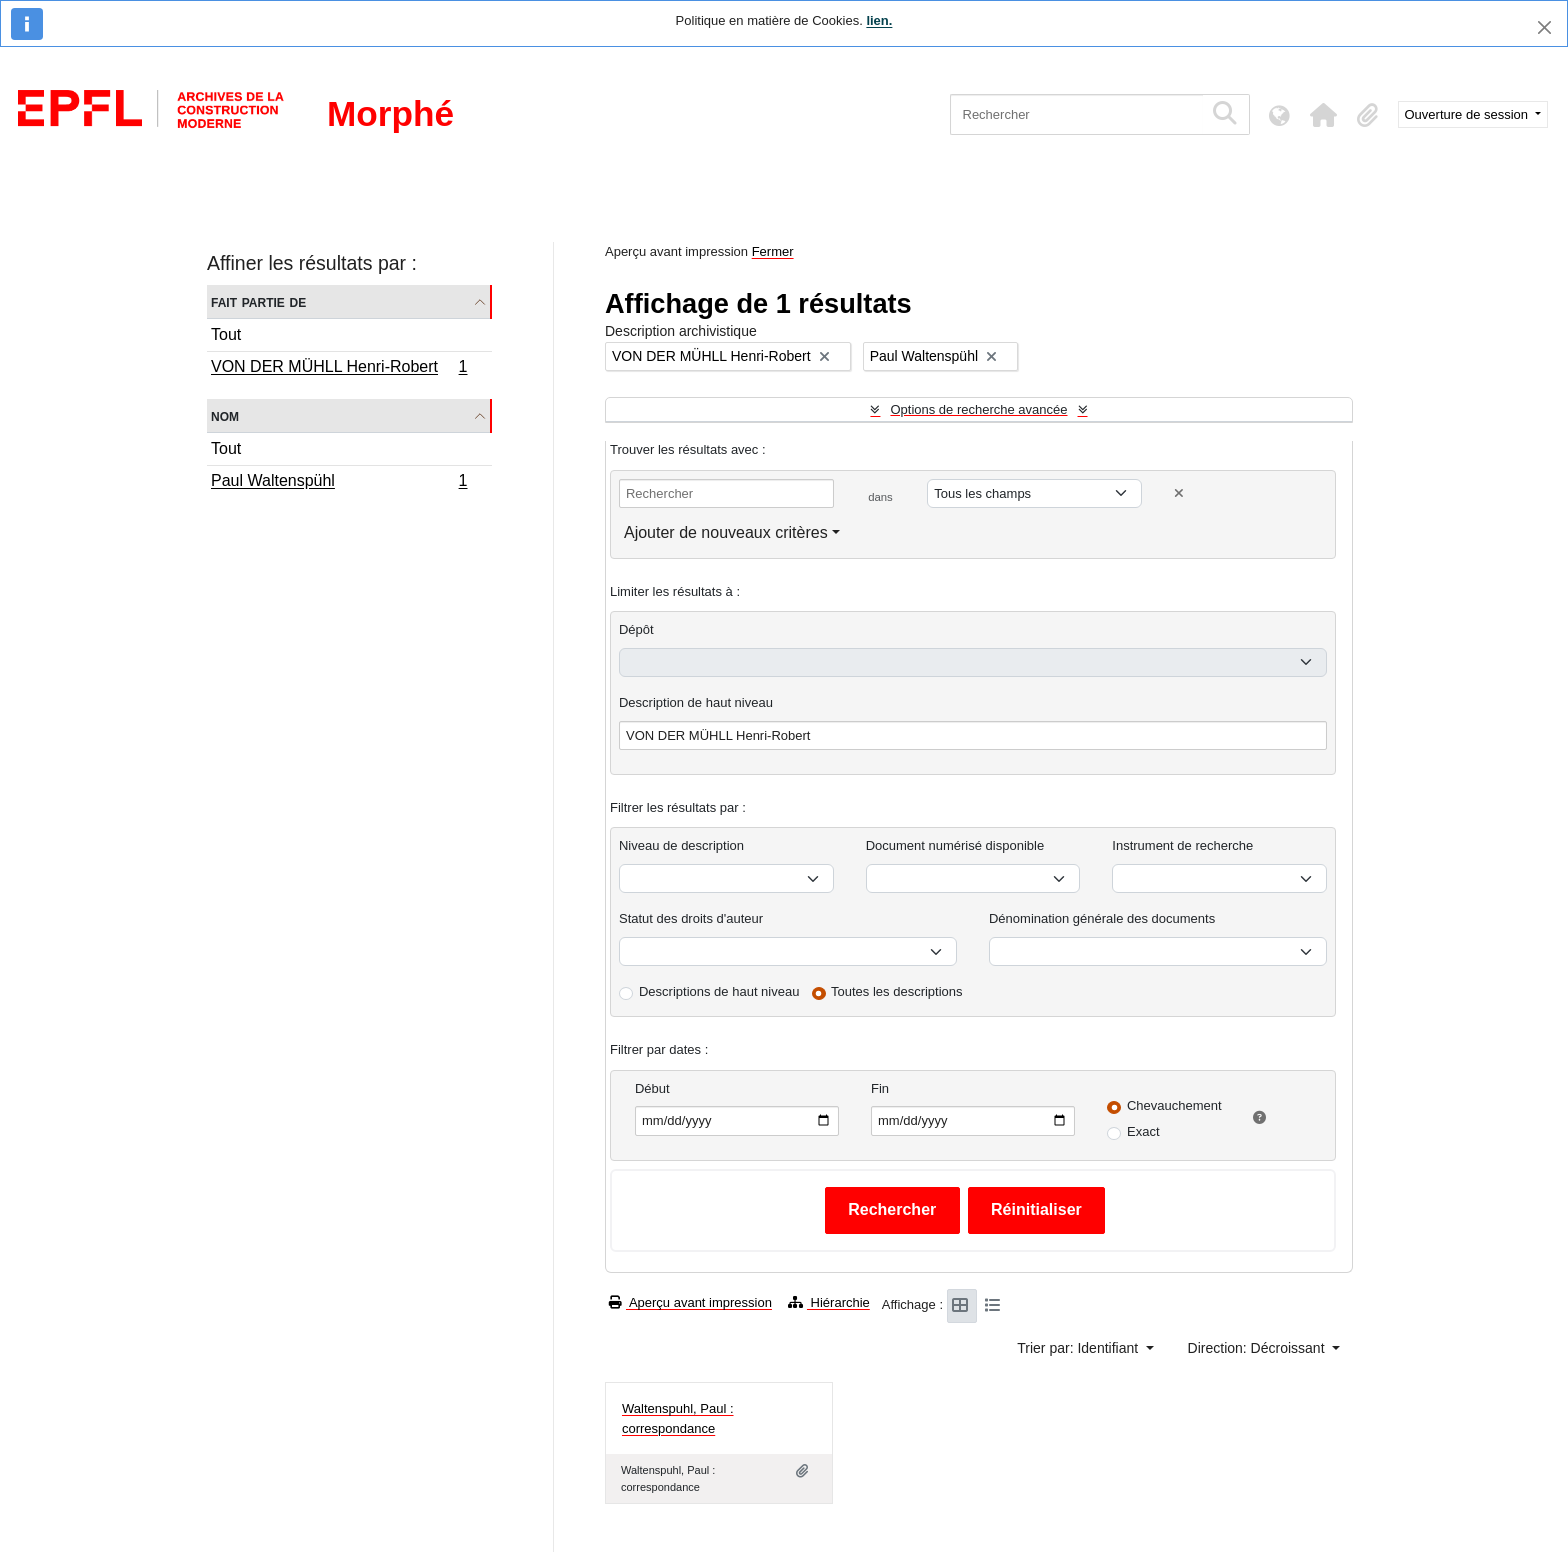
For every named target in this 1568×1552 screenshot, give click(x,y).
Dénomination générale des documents (1102, 918)
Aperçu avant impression (690, 1302)
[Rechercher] (1076, 114)
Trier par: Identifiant (1079, 1348)
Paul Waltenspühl (339, 483)
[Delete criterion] (1179, 493)
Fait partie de (258, 301)
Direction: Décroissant (1258, 1348)
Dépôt (636, 629)
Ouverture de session (1468, 114)
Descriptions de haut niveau (719, 991)
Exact (1143, 1131)
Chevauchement (1174, 1105)
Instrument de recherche (1182, 845)
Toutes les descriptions (897, 991)
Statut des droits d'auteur (691, 918)
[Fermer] (1544, 27)
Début (652, 1088)
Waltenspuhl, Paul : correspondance (678, 1418)
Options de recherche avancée (978, 409)
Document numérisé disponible (955, 845)
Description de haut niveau (696, 702)
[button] (1324, 115)
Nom (225, 415)
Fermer (773, 251)
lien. (879, 20)
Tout (226, 334)
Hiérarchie (829, 1302)
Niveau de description (681, 845)
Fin (880, 1088)
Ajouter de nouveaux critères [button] (726, 532)
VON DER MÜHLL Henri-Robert (339, 369)
